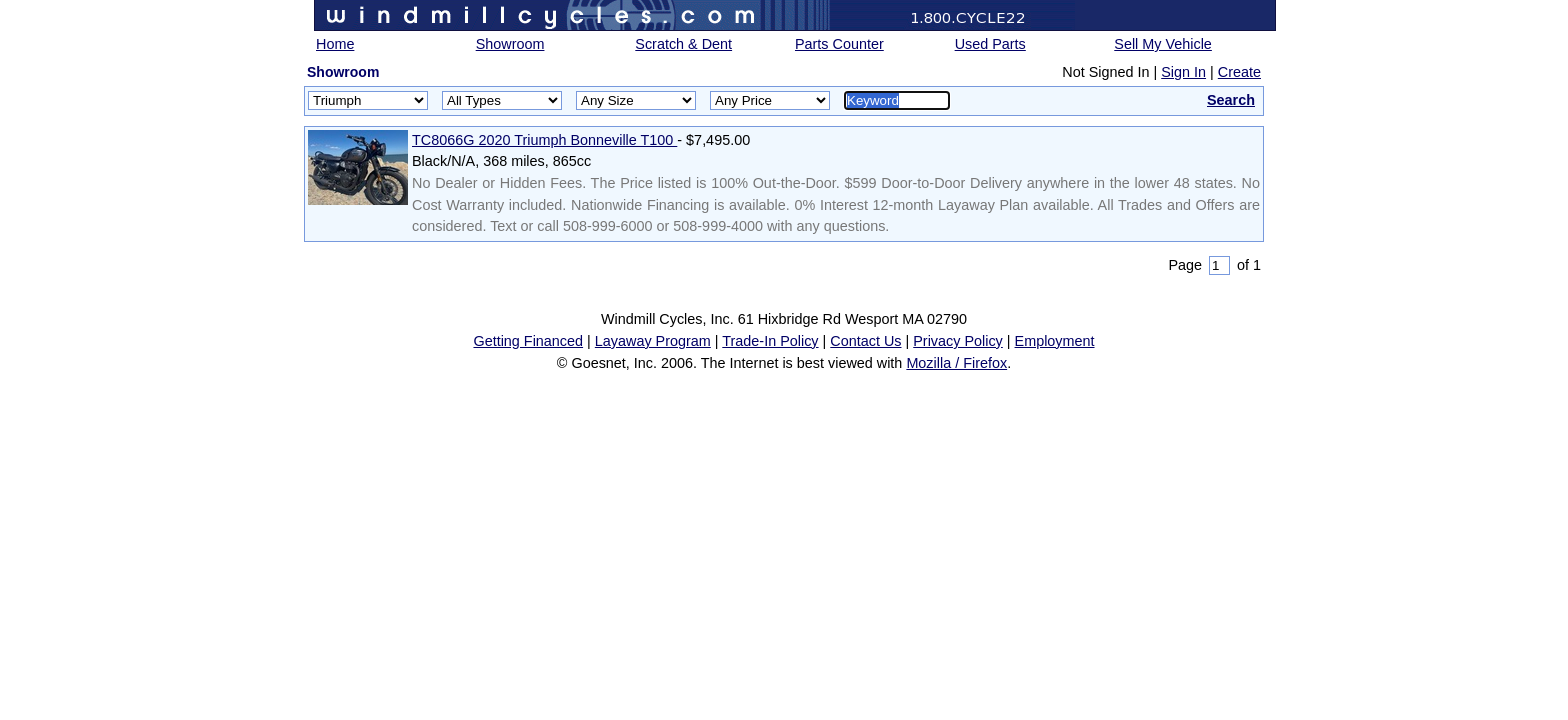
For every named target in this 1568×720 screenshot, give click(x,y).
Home (335, 44)
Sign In (1183, 72)
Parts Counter (839, 44)
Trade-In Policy (770, 341)
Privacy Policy (958, 341)
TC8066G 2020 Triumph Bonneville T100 (544, 140)
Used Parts (990, 44)
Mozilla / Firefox (956, 363)
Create (1239, 72)
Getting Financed (528, 341)
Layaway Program (653, 341)
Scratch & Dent (683, 44)
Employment (1055, 341)
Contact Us (865, 341)
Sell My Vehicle (1163, 44)
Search (1231, 100)
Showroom (510, 44)
